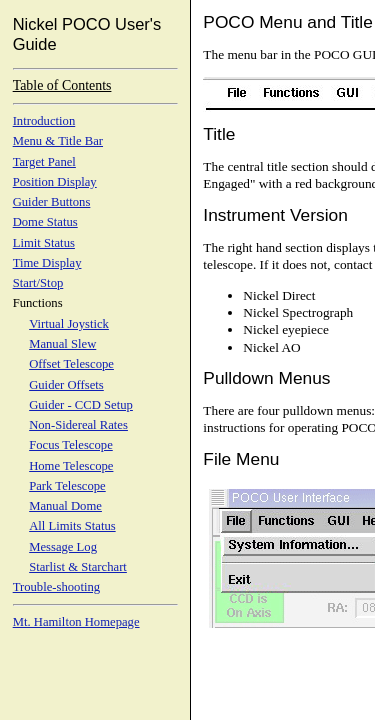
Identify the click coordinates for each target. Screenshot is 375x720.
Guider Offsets (66, 385)
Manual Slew (62, 344)
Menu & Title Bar (58, 141)
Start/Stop (38, 283)
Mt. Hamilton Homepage (76, 622)
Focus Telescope (71, 445)
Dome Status (45, 222)
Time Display (47, 263)
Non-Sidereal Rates (78, 425)
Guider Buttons (52, 202)
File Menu (241, 459)
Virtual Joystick (69, 324)
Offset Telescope (71, 364)
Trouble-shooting (56, 587)
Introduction (44, 121)
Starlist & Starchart (78, 567)
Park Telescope (67, 486)
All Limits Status (72, 526)
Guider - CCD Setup (81, 405)
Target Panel (44, 162)
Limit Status (44, 243)
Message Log (63, 547)
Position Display (55, 182)
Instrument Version (275, 215)
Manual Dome (65, 506)
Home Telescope (71, 466)
